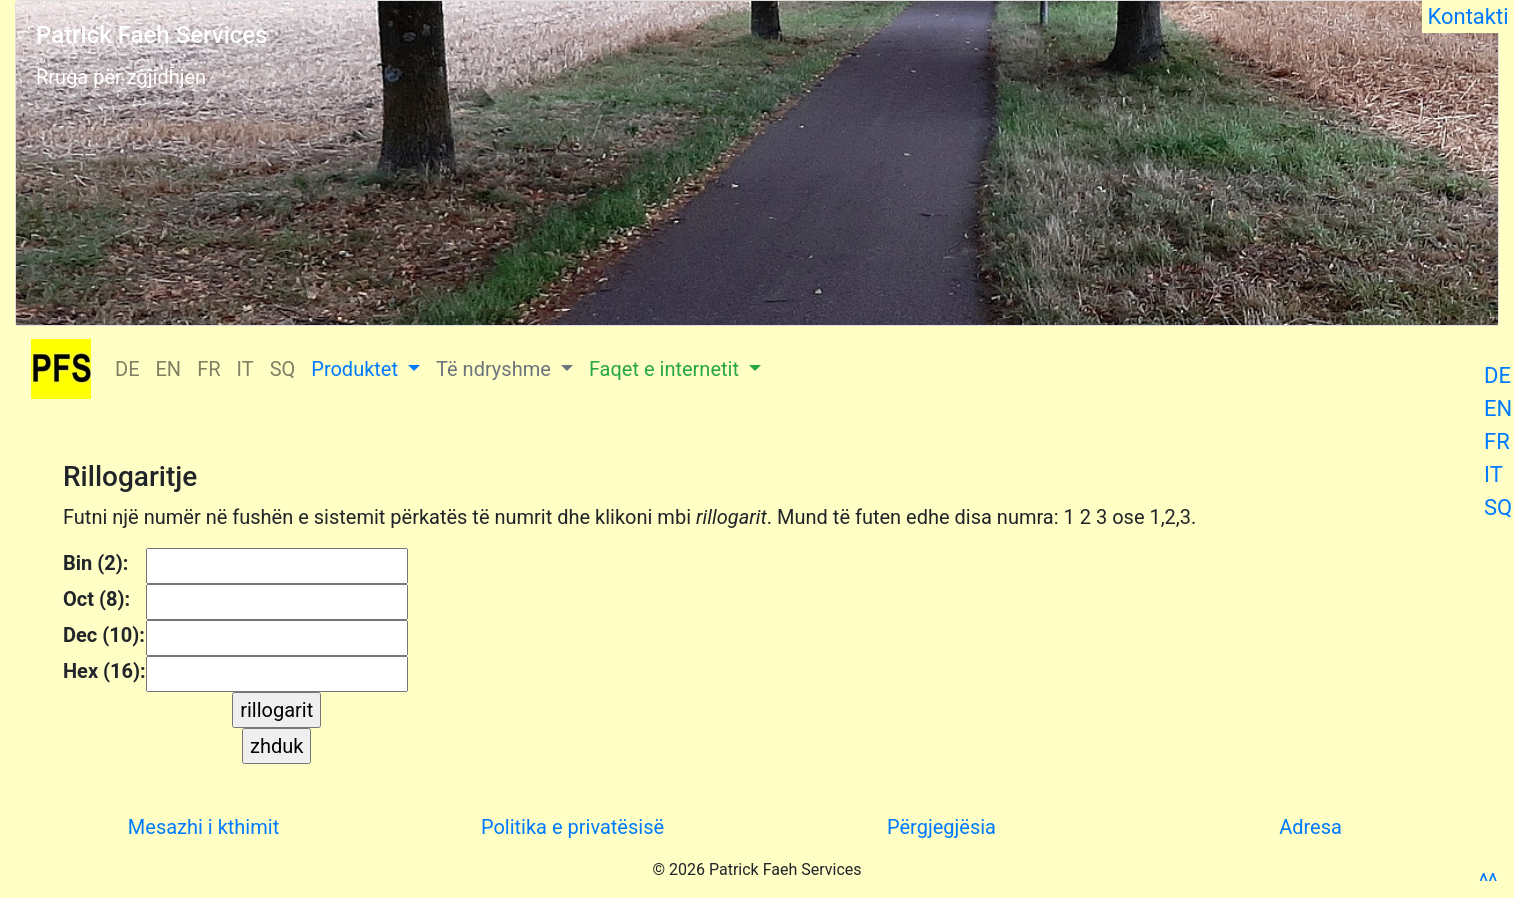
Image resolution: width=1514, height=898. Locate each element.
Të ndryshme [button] (496, 369)
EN (1498, 408)
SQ (1498, 507)
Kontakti (1468, 16)
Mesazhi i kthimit (203, 827)
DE (1497, 375)
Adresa (1310, 827)
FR (1497, 441)
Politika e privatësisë (572, 827)
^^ (1488, 881)
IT (1493, 474)
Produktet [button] (357, 369)
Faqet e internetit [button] (666, 369)
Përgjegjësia (941, 827)
